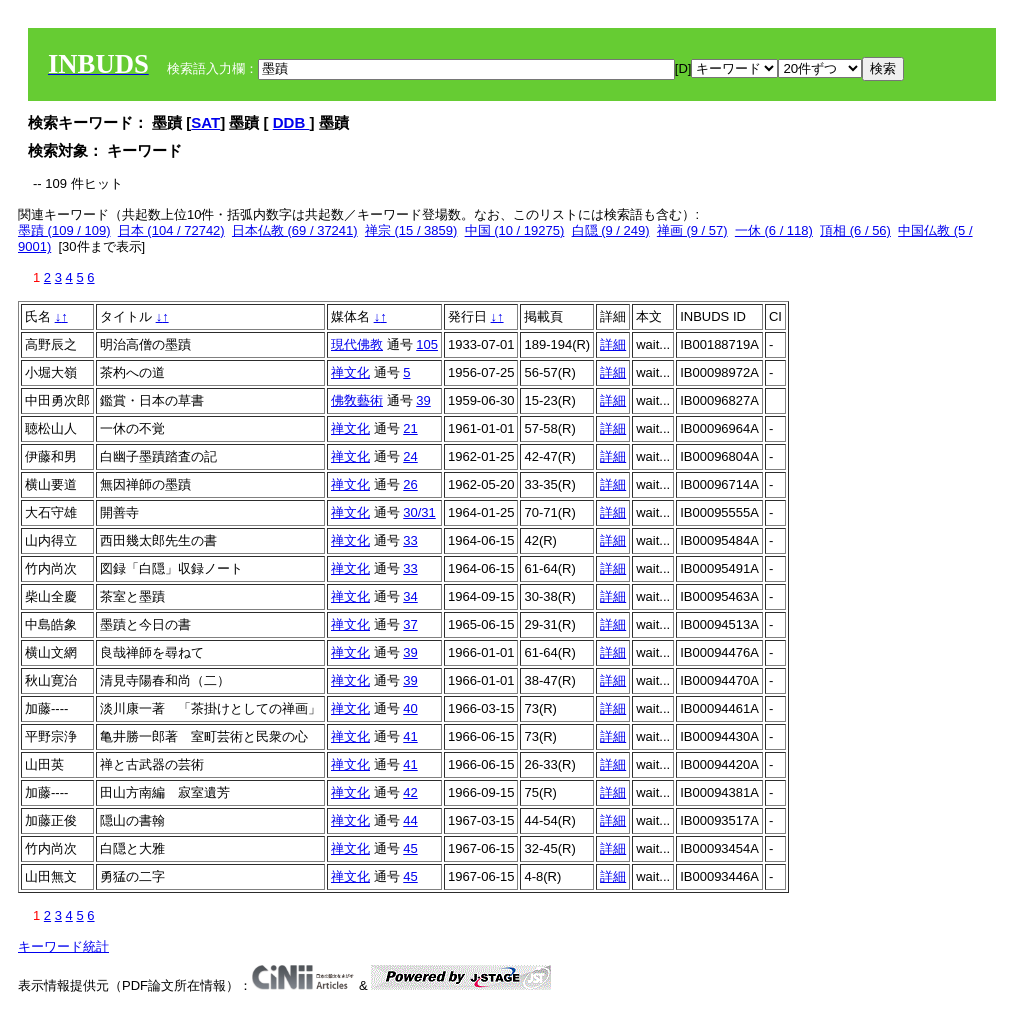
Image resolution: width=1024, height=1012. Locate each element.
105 (427, 344)
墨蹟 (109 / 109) (64, 230)
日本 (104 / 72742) (171, 230)
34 (410, 596)
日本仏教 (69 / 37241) (295, 230)
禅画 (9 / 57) (692, 230)
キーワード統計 (63, 946)
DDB (291, 122)
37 (410, 624)
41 (410, 736)
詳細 (613, 344)
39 (423, 400)
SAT (205, 122)
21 (410, 428)
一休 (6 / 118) (774, 230)
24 (410, 456)
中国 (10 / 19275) (515, 230)
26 (410, 484)
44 (410, 820)
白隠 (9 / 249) (611, 230)
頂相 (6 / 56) (855, 230)
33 (410, 540)
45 (410, 848)
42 (410, 792)
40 (410, 708)
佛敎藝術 (357, 400)
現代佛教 (357, 344)
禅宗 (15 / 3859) (411, 230)
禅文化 (350, 372)
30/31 (419, 512)
